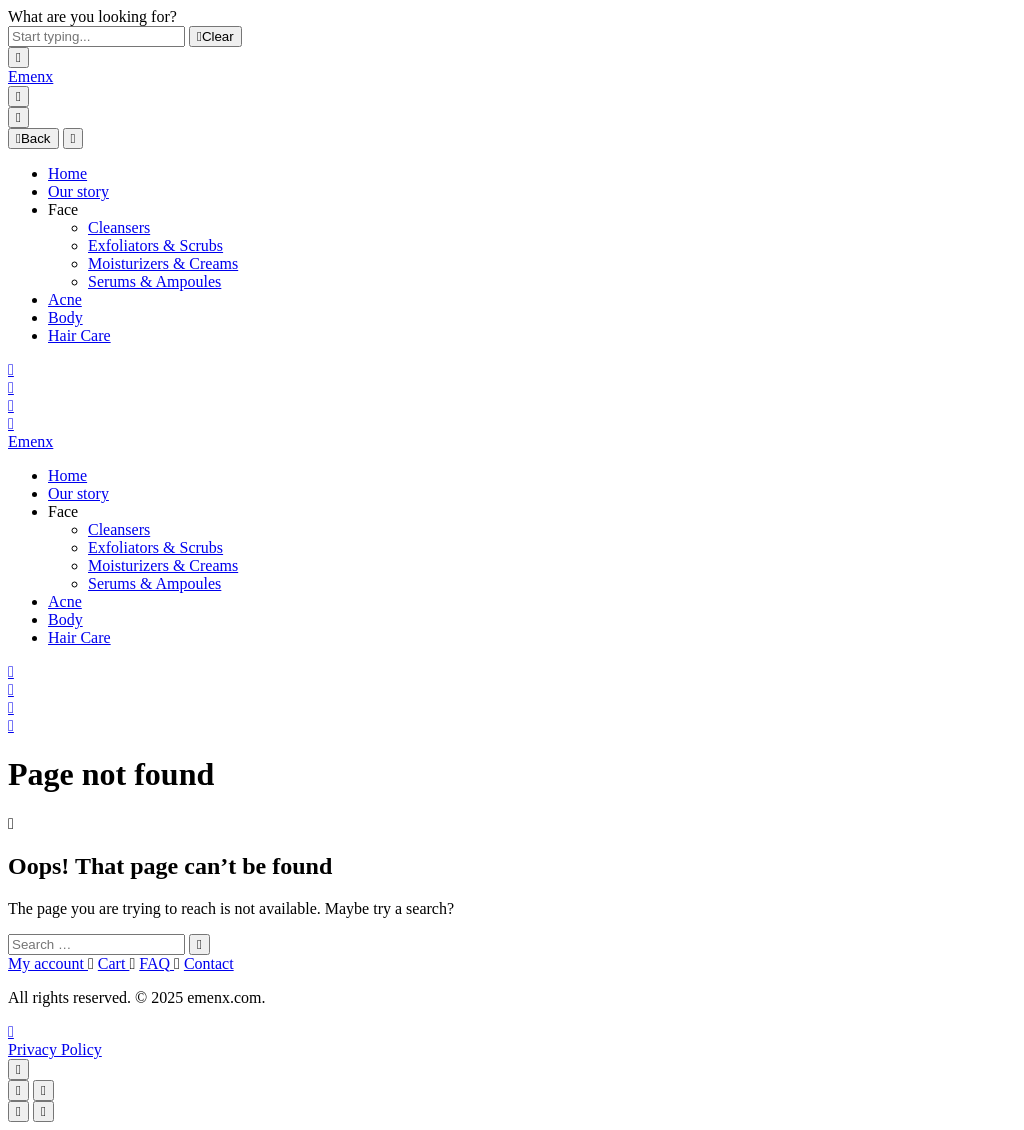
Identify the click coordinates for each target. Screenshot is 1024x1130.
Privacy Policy (55, 1049)
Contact (209, 963)
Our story (78, 191)
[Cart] (11, 423)
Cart (114, 963)
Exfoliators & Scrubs (155, 245)
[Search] (11, 369)
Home (67, 173)
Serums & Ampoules (154, 281)
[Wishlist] (11, 405)
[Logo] (30, 76)
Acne (65, 299)
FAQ (156, 963)
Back (33, 138)
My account (48, 963)
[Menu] (18, 96)
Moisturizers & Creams (163, 263)
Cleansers (119, 227)
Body (65, 317)
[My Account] (11, 387)
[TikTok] (11, 1031)
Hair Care (79, 335)
